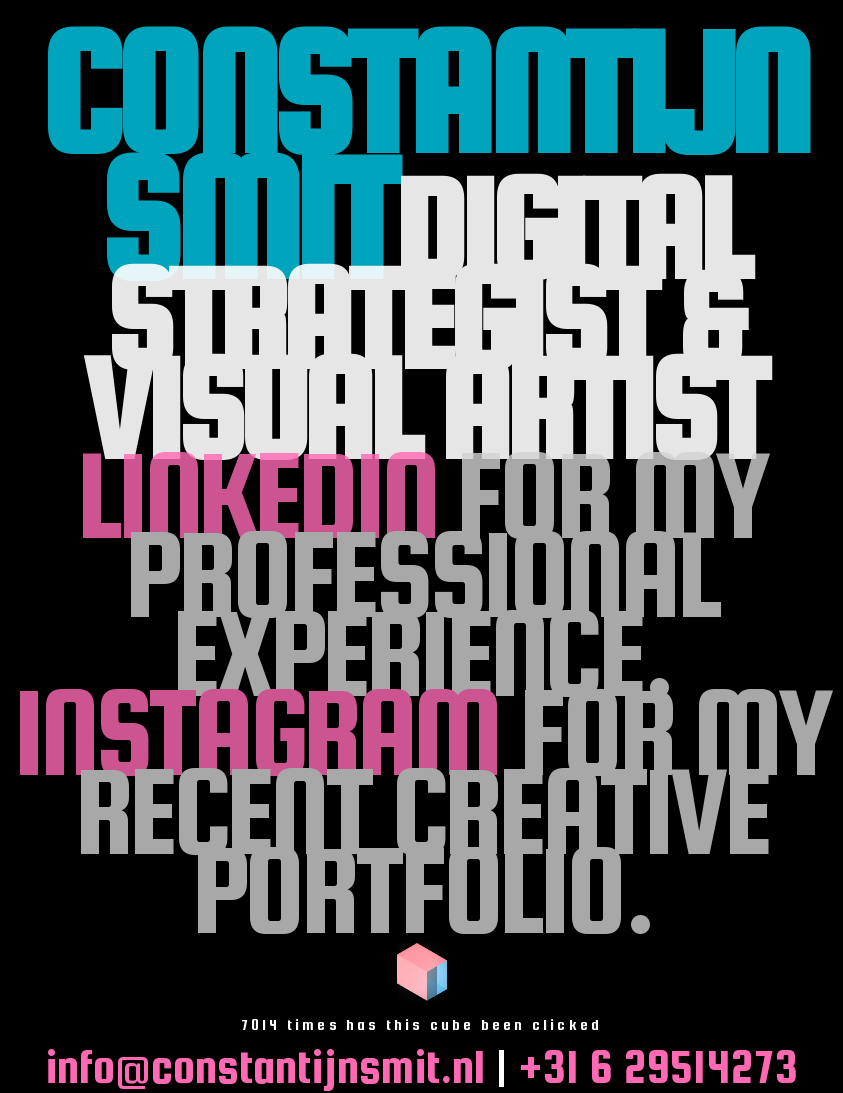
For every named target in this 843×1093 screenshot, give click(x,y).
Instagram (256, 731)
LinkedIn (256, 494)
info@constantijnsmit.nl (265, 1066)
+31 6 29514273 (658, 1066)
